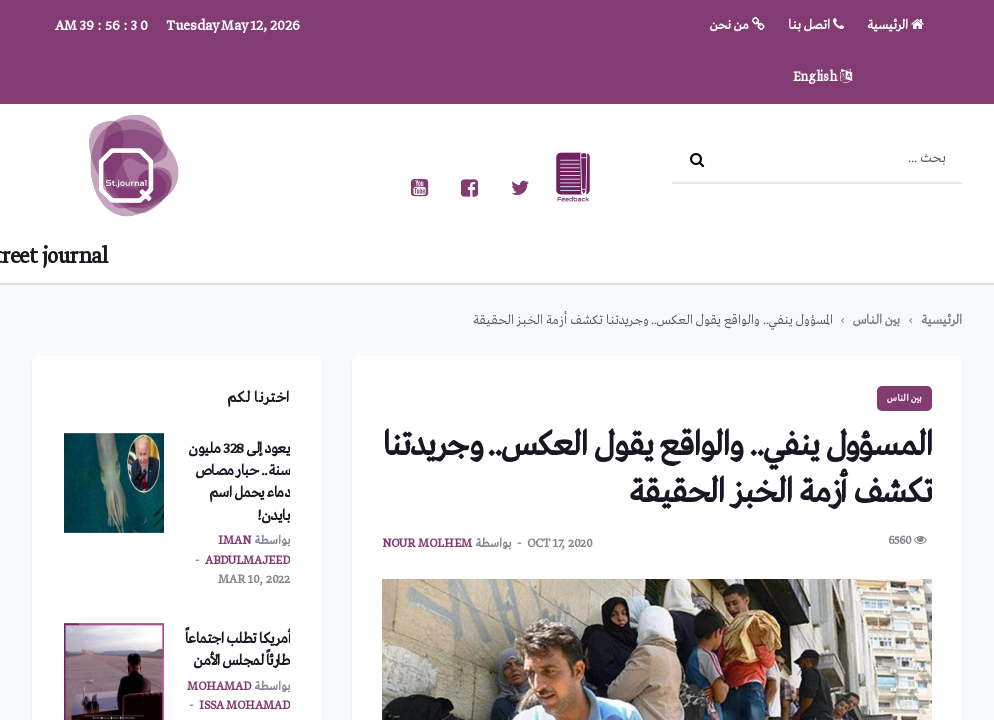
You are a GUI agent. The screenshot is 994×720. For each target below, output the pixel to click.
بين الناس (876, 320)
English (822, 77)
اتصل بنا (816, 25)
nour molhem (427, 544)
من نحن (737, 25)
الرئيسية (895, 25)
